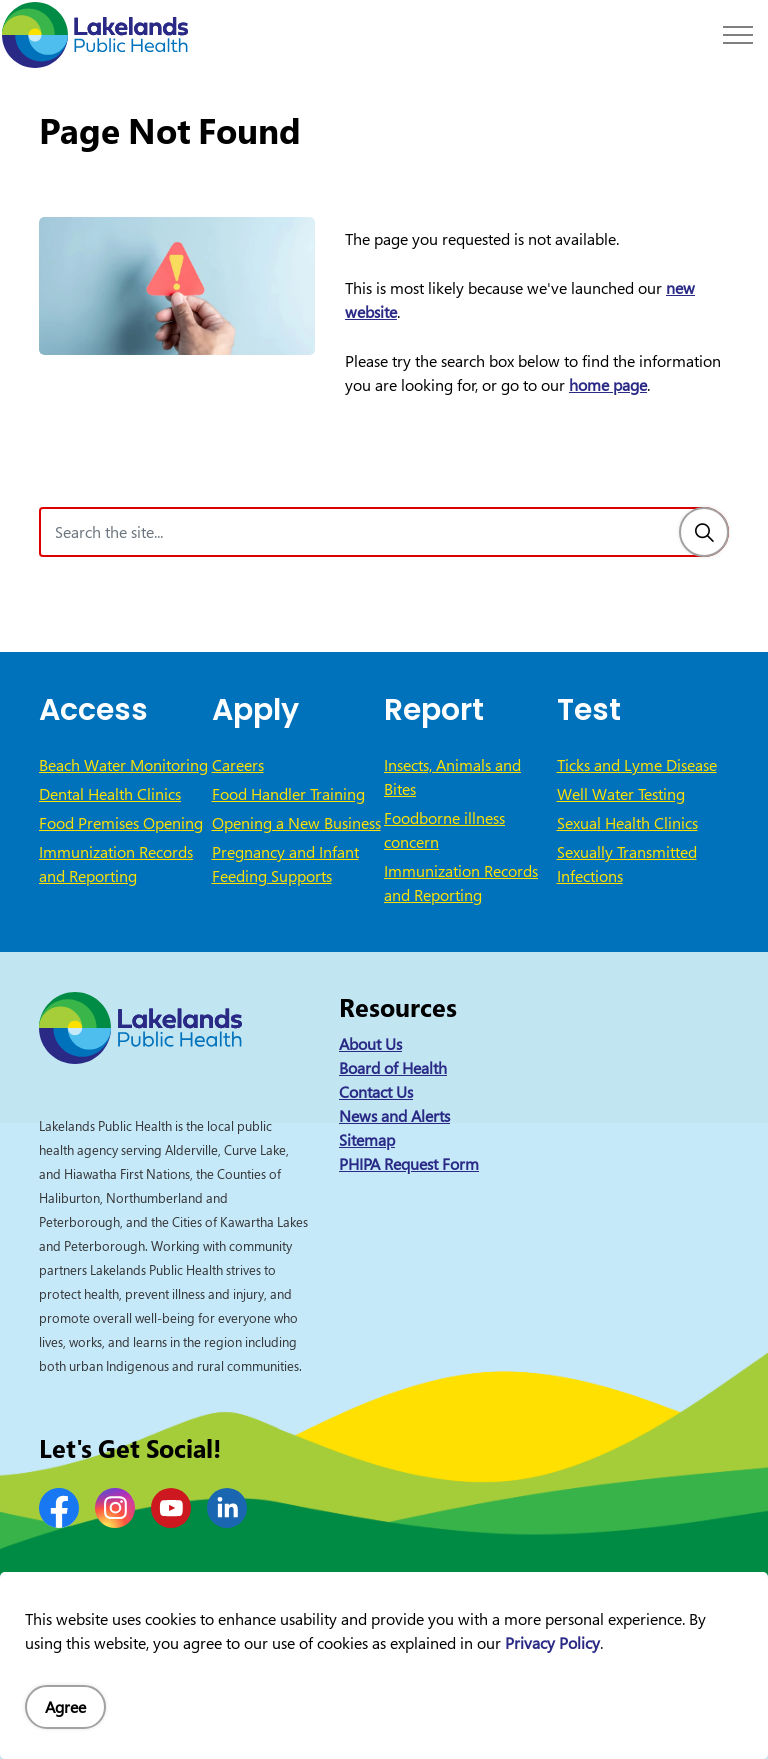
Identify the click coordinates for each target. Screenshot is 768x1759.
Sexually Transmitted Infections (627, 864)
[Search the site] (384, 532)
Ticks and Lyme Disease (637, 765)
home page (608, 385)
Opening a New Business (296, 823)
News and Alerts (394, 1116)
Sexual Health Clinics (627, 823)
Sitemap (367, 1140)
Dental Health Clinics (110, 794)
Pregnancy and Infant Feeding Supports (285, 864)
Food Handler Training (288, 794)
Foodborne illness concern (444, 830)
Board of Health (393, 1068)
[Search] (704, 532)
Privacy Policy (552, 1643)
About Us (370, 1044)
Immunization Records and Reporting (116, 864)
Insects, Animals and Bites (452, 777)
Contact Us (376, 1092)
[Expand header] (738, 35)
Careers (238, 765)
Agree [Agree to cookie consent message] (65, 1707)
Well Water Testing (621, 794)
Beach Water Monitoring (123, 765)
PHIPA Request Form (409, 1164)
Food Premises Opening (121, 823)
